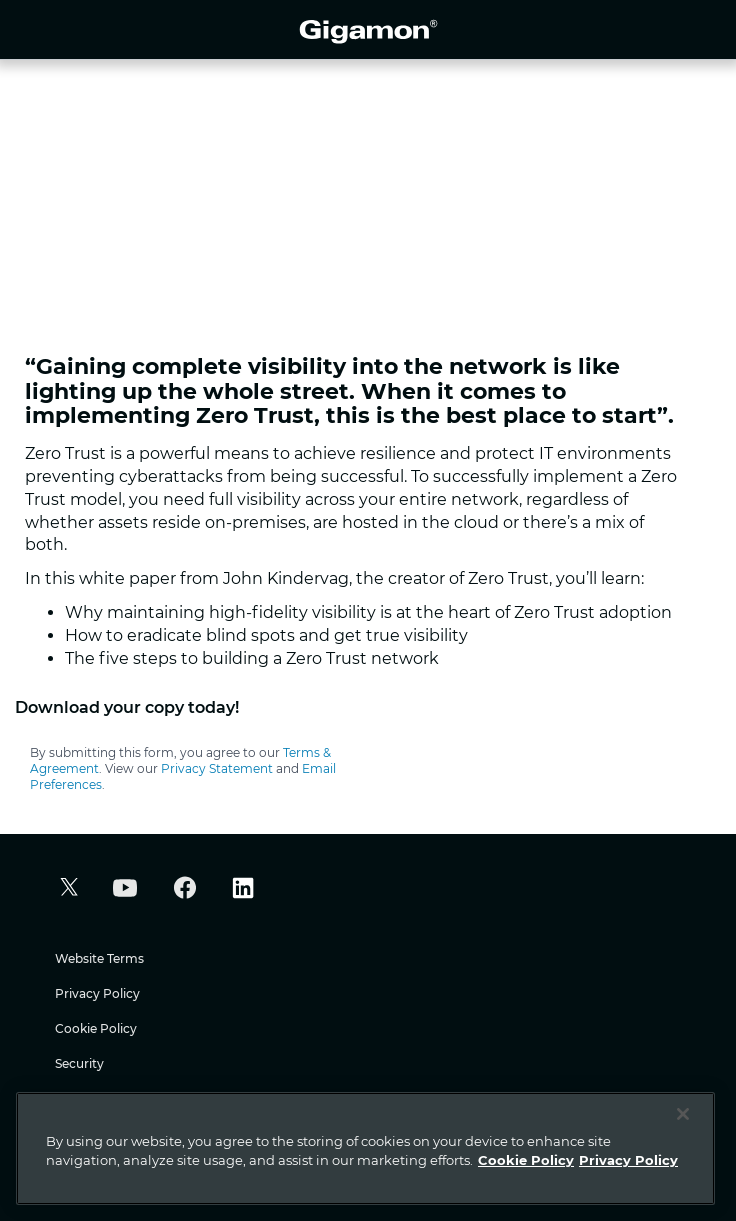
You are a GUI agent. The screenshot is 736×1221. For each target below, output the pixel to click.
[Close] (683, 1114)
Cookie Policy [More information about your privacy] (526, 1160)
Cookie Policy (96, 1028)
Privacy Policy (97, 993)
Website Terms (99, 958)
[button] (66, 889)
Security (79, 1063)
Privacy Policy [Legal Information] (628, 1160)
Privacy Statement (217, 768)
